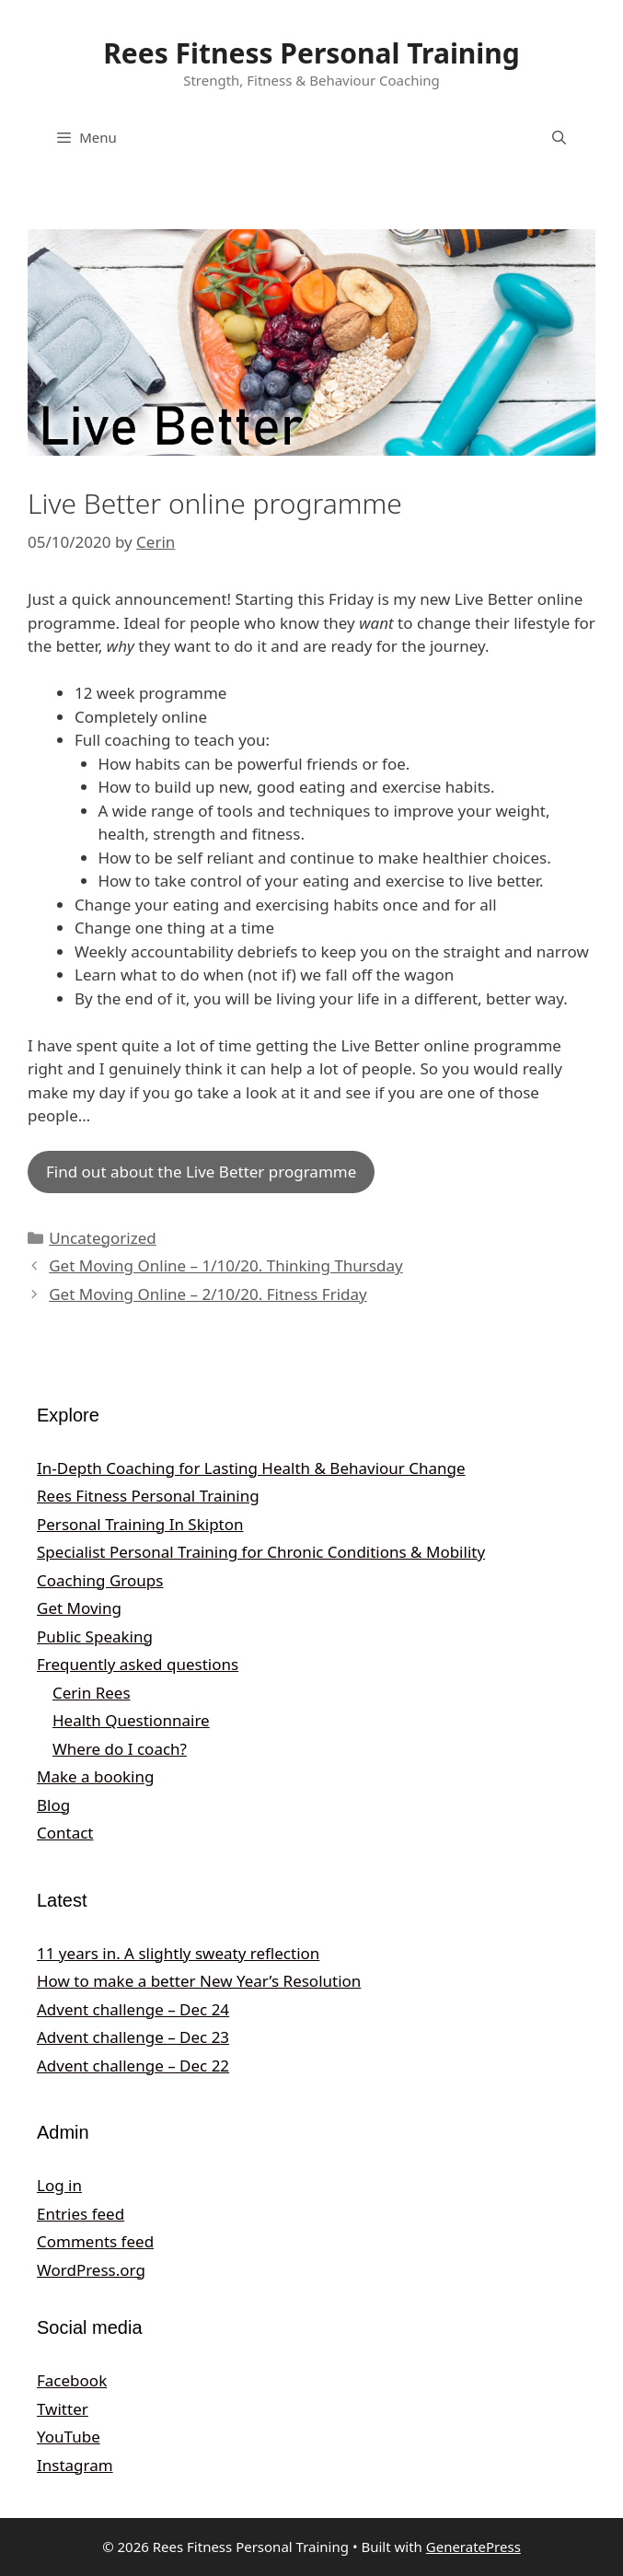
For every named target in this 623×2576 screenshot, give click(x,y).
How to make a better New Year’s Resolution (199, 1980)
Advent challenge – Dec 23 (133, 2037)
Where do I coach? (119, 1748)
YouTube (68, 2436)
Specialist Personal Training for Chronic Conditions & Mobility (261, 1551)
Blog (53, 1805)
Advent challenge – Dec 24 (133, 2009)
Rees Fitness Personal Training (311, 53)
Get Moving (79, 1608)
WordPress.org (91, 2269)
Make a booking (95, 1776)
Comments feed (95, 2241)
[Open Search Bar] (559, 137)
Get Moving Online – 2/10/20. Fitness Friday (208, 1294)
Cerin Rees (91, 1692)
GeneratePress (473, 2546)
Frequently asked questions (137, 1664)
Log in (59, 2185)
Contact (65, 1832)
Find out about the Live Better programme (201, 1171)
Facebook (72, 2380)
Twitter (62, 2408)
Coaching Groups (100, 1580)
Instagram (75, 2465)
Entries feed (80, 2213)
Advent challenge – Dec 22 (133, 2065)
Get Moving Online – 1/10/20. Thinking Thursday (226, 1265)
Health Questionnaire (131, 1720)
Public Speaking (95, 1636)
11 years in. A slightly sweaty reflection (178, 1953)
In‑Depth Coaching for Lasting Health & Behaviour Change (251, 1468)
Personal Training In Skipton (140, 1524)
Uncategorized (102, 1237)
